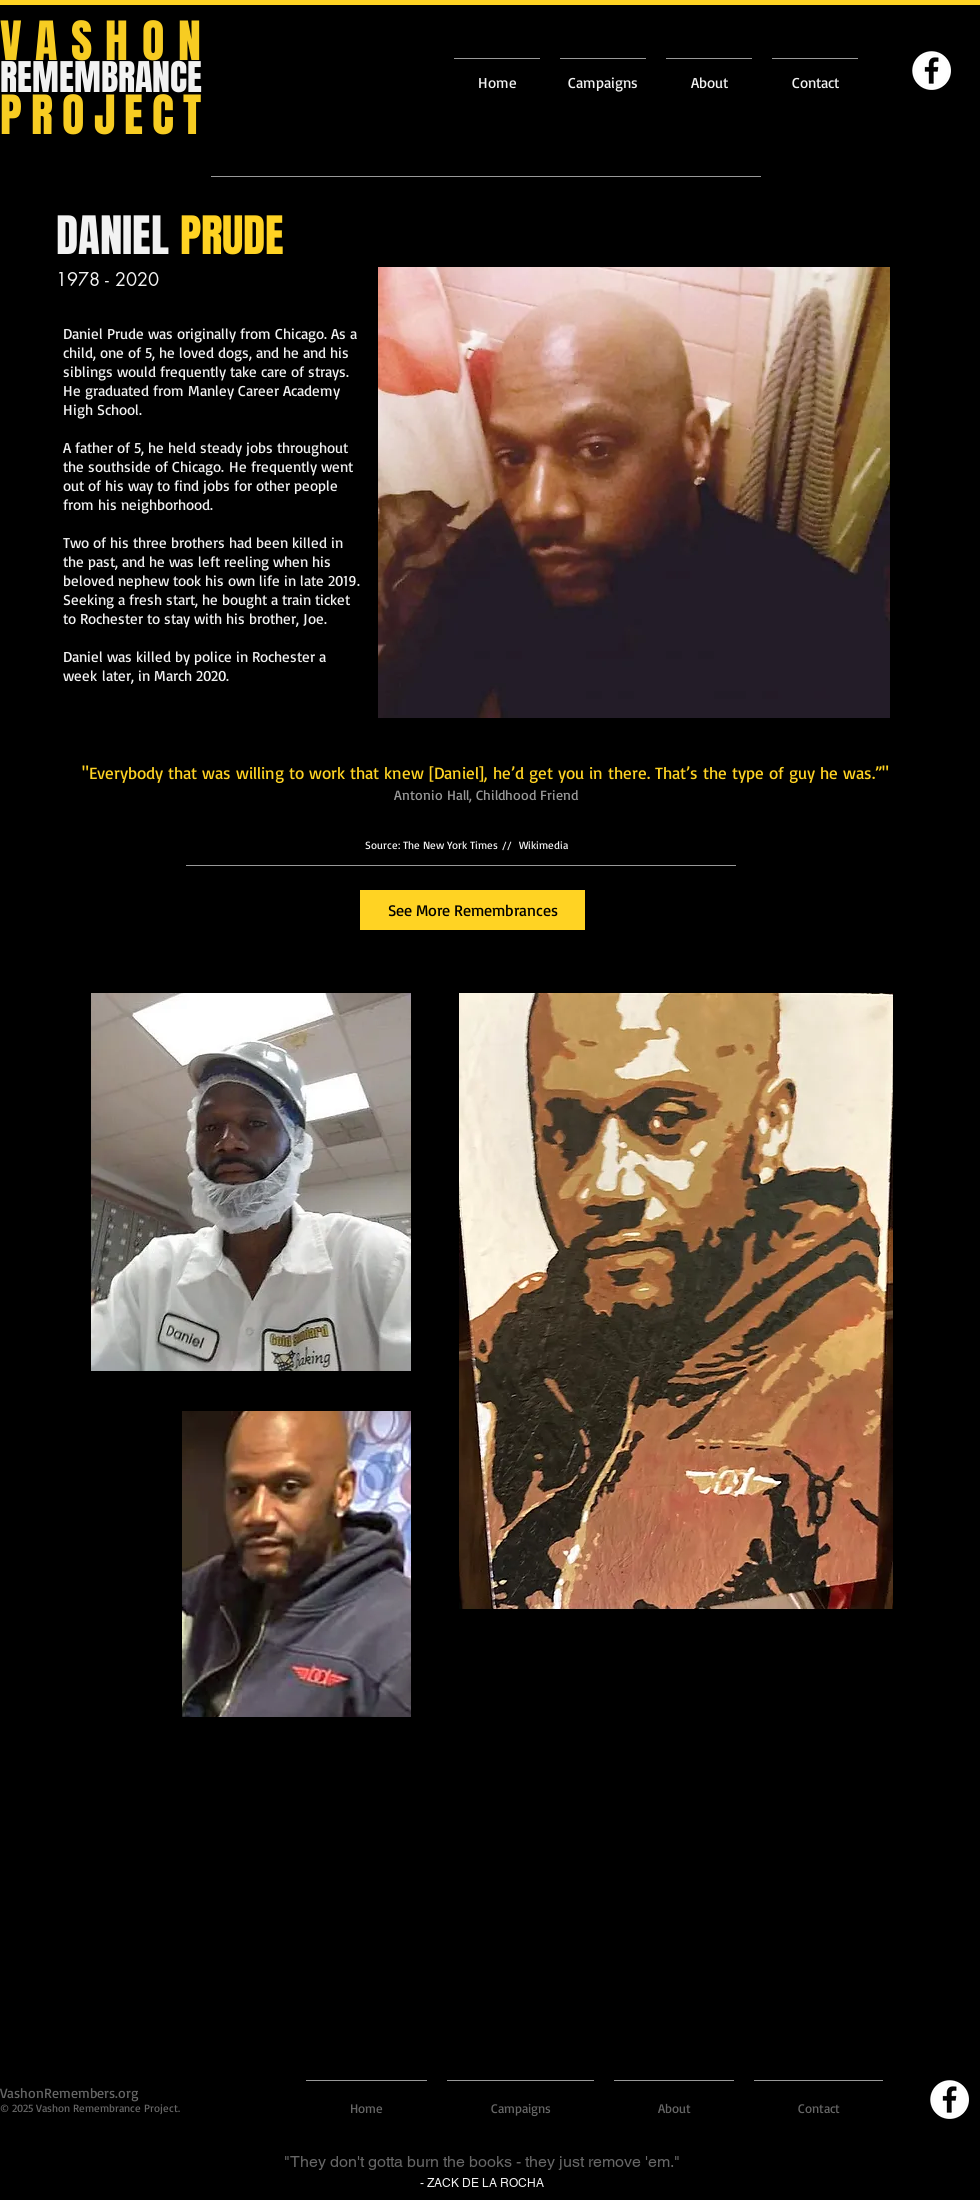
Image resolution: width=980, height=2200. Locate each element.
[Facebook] (931, 70)
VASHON (107, 41)
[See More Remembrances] (472, 910)
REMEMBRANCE (101, 77)
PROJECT (105, 115)
